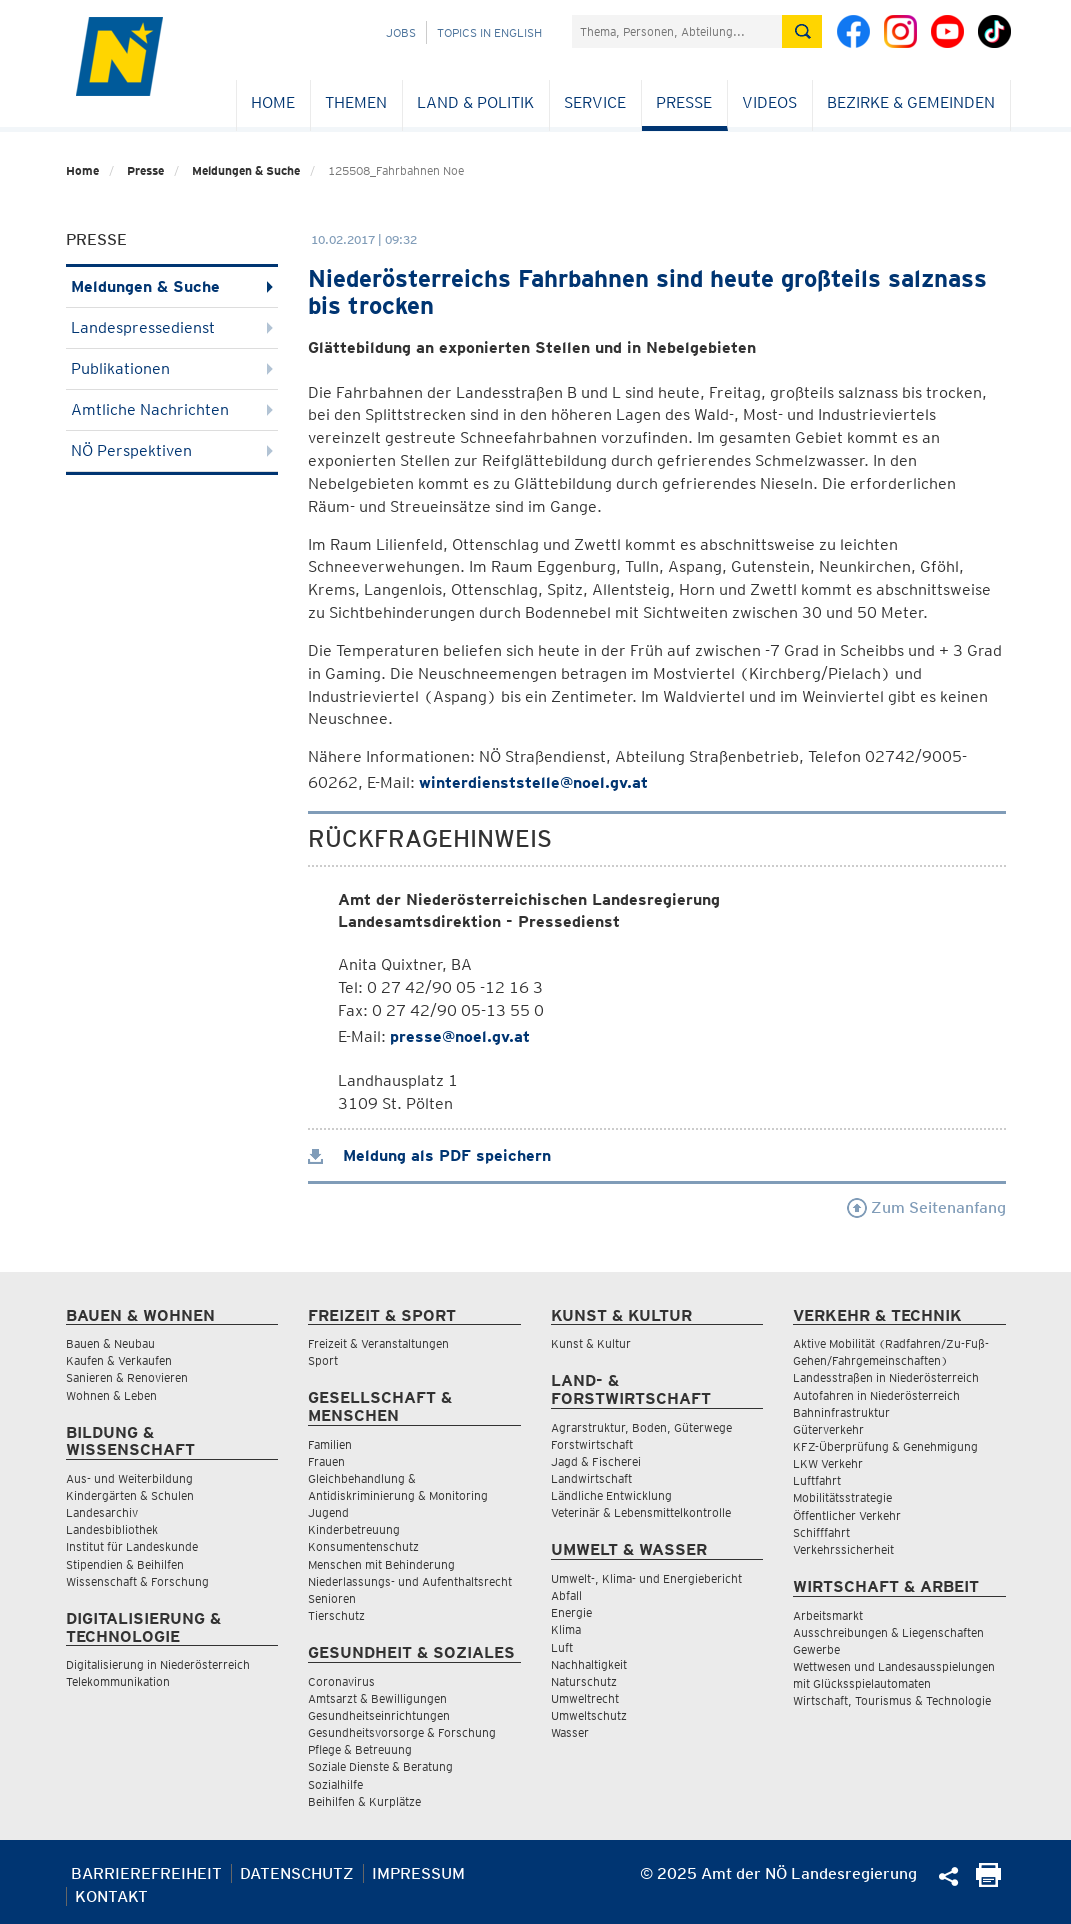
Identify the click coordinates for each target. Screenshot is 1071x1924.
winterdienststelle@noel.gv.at (533, 782)
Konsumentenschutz (363, 1546)
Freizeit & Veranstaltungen (378, 1343)
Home (273, 102)
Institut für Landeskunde (132, 1546)
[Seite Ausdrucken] (988, 1881)
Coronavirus (341, 1681)
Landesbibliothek (112, 1529)
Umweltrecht (585, 1698)
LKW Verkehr (828, 1463)
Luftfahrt (817, 1480)
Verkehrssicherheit (843, 1549)
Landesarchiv (102, 1512)
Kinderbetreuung (354, 1529)
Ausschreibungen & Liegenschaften (888, 1632)
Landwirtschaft (591, 1478)
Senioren (332, 1598)
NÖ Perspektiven (172, 450)
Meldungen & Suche (246, 170)
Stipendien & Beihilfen (125, 1564)
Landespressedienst (172, 327)
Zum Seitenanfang (926, 1207)
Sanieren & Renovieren (127, 1377)
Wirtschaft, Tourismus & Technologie (892, 1700)
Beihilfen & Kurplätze (364, 1801)
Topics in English (489, 32)
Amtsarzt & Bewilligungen (377, 1698)
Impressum (418, 1873)
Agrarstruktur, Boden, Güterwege (641, 1427)
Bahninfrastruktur (841, 1412)
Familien (330, 1444)
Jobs (401, 32)
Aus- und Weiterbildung (129, 1478)
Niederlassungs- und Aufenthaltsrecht (410, 1581)
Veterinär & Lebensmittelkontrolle (641, 1512)
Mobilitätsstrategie (842, 1497)
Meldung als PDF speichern (429, 1155)
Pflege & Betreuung (360, 1749)
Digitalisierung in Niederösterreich (158, 1664)
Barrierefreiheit (146, 1873)
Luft (562, 1647)
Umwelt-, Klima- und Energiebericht (646, 1578)
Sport (323, 1360)
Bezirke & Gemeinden (911, 102)
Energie (571, 1612)
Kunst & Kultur (591, 1343)
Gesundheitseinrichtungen (379, 1715)
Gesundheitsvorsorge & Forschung (402, 1732)
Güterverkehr (828, 1429)
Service (595, 102)
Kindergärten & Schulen (130, 1495)
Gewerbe (816, 1649)
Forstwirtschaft (592, 1444)
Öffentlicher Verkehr (847, 1515)
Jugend (328, 1512)
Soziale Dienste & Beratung (380, 1766)
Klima (566, 1629)
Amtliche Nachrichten (172, 409)
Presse (684, 102)
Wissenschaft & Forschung (137, 1581)
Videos (769, 102)
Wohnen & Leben (111, 1395)
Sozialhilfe (335, 1784)
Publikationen (172, 368)
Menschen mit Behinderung (381, 1564)
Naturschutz (584, 1681)
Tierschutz (336, 1615)
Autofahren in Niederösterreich (876, 1395)
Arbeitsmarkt (828, 1615)
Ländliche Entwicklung (611, 1495)
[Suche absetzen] (802, 31)
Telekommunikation (118, 1681)
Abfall (566, 1595)
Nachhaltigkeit (589, 1664)
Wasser (570, 1732)
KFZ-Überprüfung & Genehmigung (885, 1446)
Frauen (326, 1461)
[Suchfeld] (677, 31)
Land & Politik (475, 102)
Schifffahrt (821, 1532)
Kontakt (111, 1896)
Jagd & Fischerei (596, 1461)
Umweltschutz (589, 1715)
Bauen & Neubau (110, 1343)
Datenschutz (297, 1873)
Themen (356, 102)
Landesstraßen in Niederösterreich (886, 1377)
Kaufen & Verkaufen (119, 1360)
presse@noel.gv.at (460, 1036)
